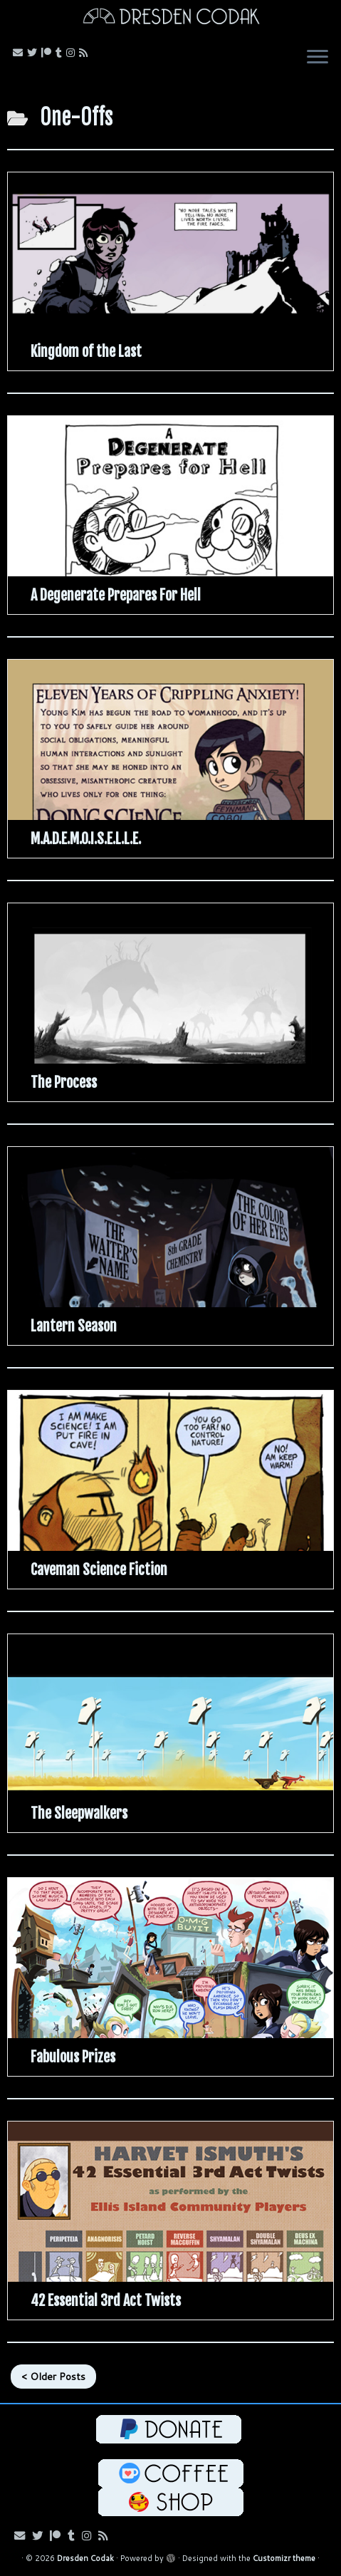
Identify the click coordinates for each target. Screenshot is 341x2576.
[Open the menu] (317, 58)
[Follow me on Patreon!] (48, 53)
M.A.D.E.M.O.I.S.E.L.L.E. (86, 839)
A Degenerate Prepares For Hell (116, 595)
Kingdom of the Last (86, 351)
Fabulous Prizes (73, 2057)
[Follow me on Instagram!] (72, 53)
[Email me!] (20, 53)
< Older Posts (53, 2376)
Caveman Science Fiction (99, 1570)
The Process (64, 1082)
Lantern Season (74, 1326)
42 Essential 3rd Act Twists (106, 2301)
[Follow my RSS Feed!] (85, 53)
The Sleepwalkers (79, 1813)
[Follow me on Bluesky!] (34, 53)
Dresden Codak (85, 2558)
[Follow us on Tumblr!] (61, 53)
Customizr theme (284, 2558)
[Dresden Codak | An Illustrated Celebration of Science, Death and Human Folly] (170, 18)
